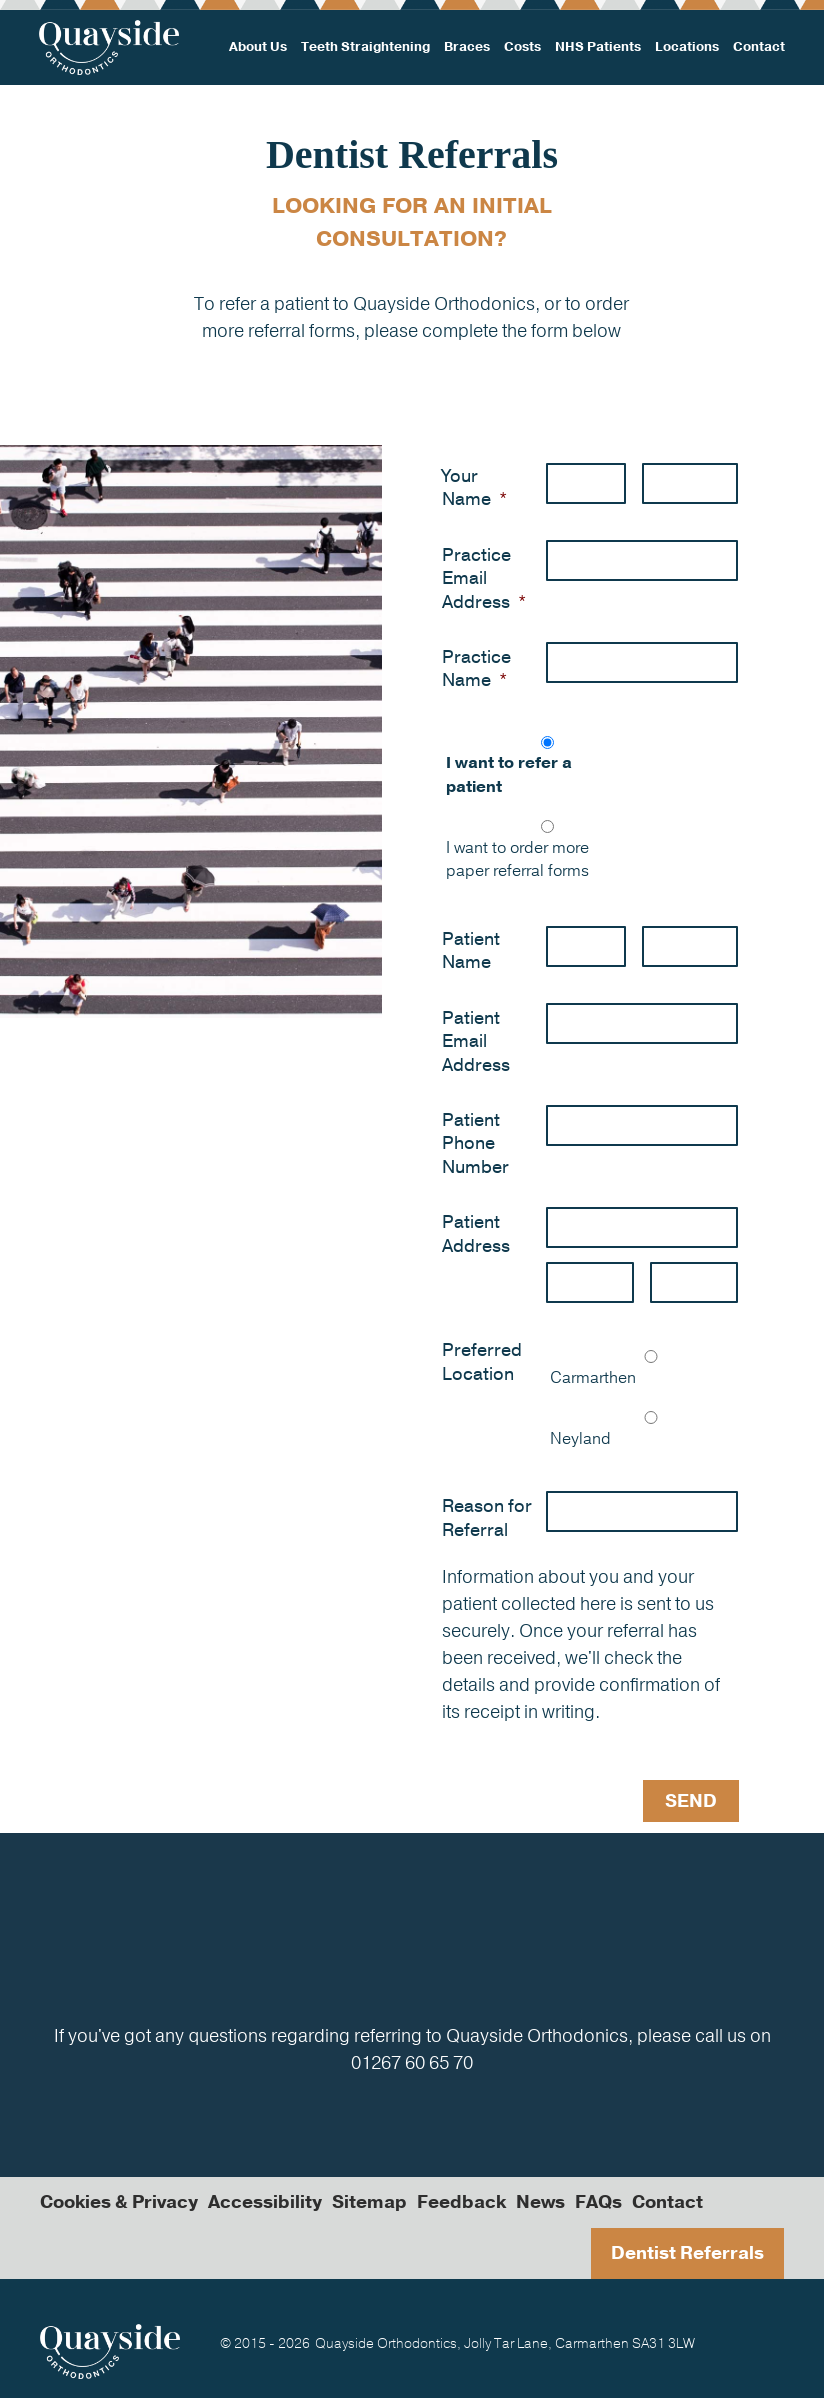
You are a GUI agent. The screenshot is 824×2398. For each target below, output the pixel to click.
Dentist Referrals (687, 2252)
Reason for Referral (487, 1518)
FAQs (598, 2201)
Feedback (461, 2201)
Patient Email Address (476, 1042)
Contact (758, 47)
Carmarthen (593, 1378)
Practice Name (476, 669)
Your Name (474, 488)
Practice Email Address (484, 579)
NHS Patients (598, 47)
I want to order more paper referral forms (517, 860)
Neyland (580, 1439)
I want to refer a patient (509, 775)
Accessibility (265, 2201)
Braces (467, 47)
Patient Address (476, 1234)
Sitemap (369, 2201)
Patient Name (471, 951)
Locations (686, 47)
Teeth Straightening (365, 47)
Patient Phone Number (475, 1144)
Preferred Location (482, 1362)
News (540, 2201)
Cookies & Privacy (119, 2201)
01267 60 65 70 (412, 2062)
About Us (259, 47)
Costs (522, 47)
